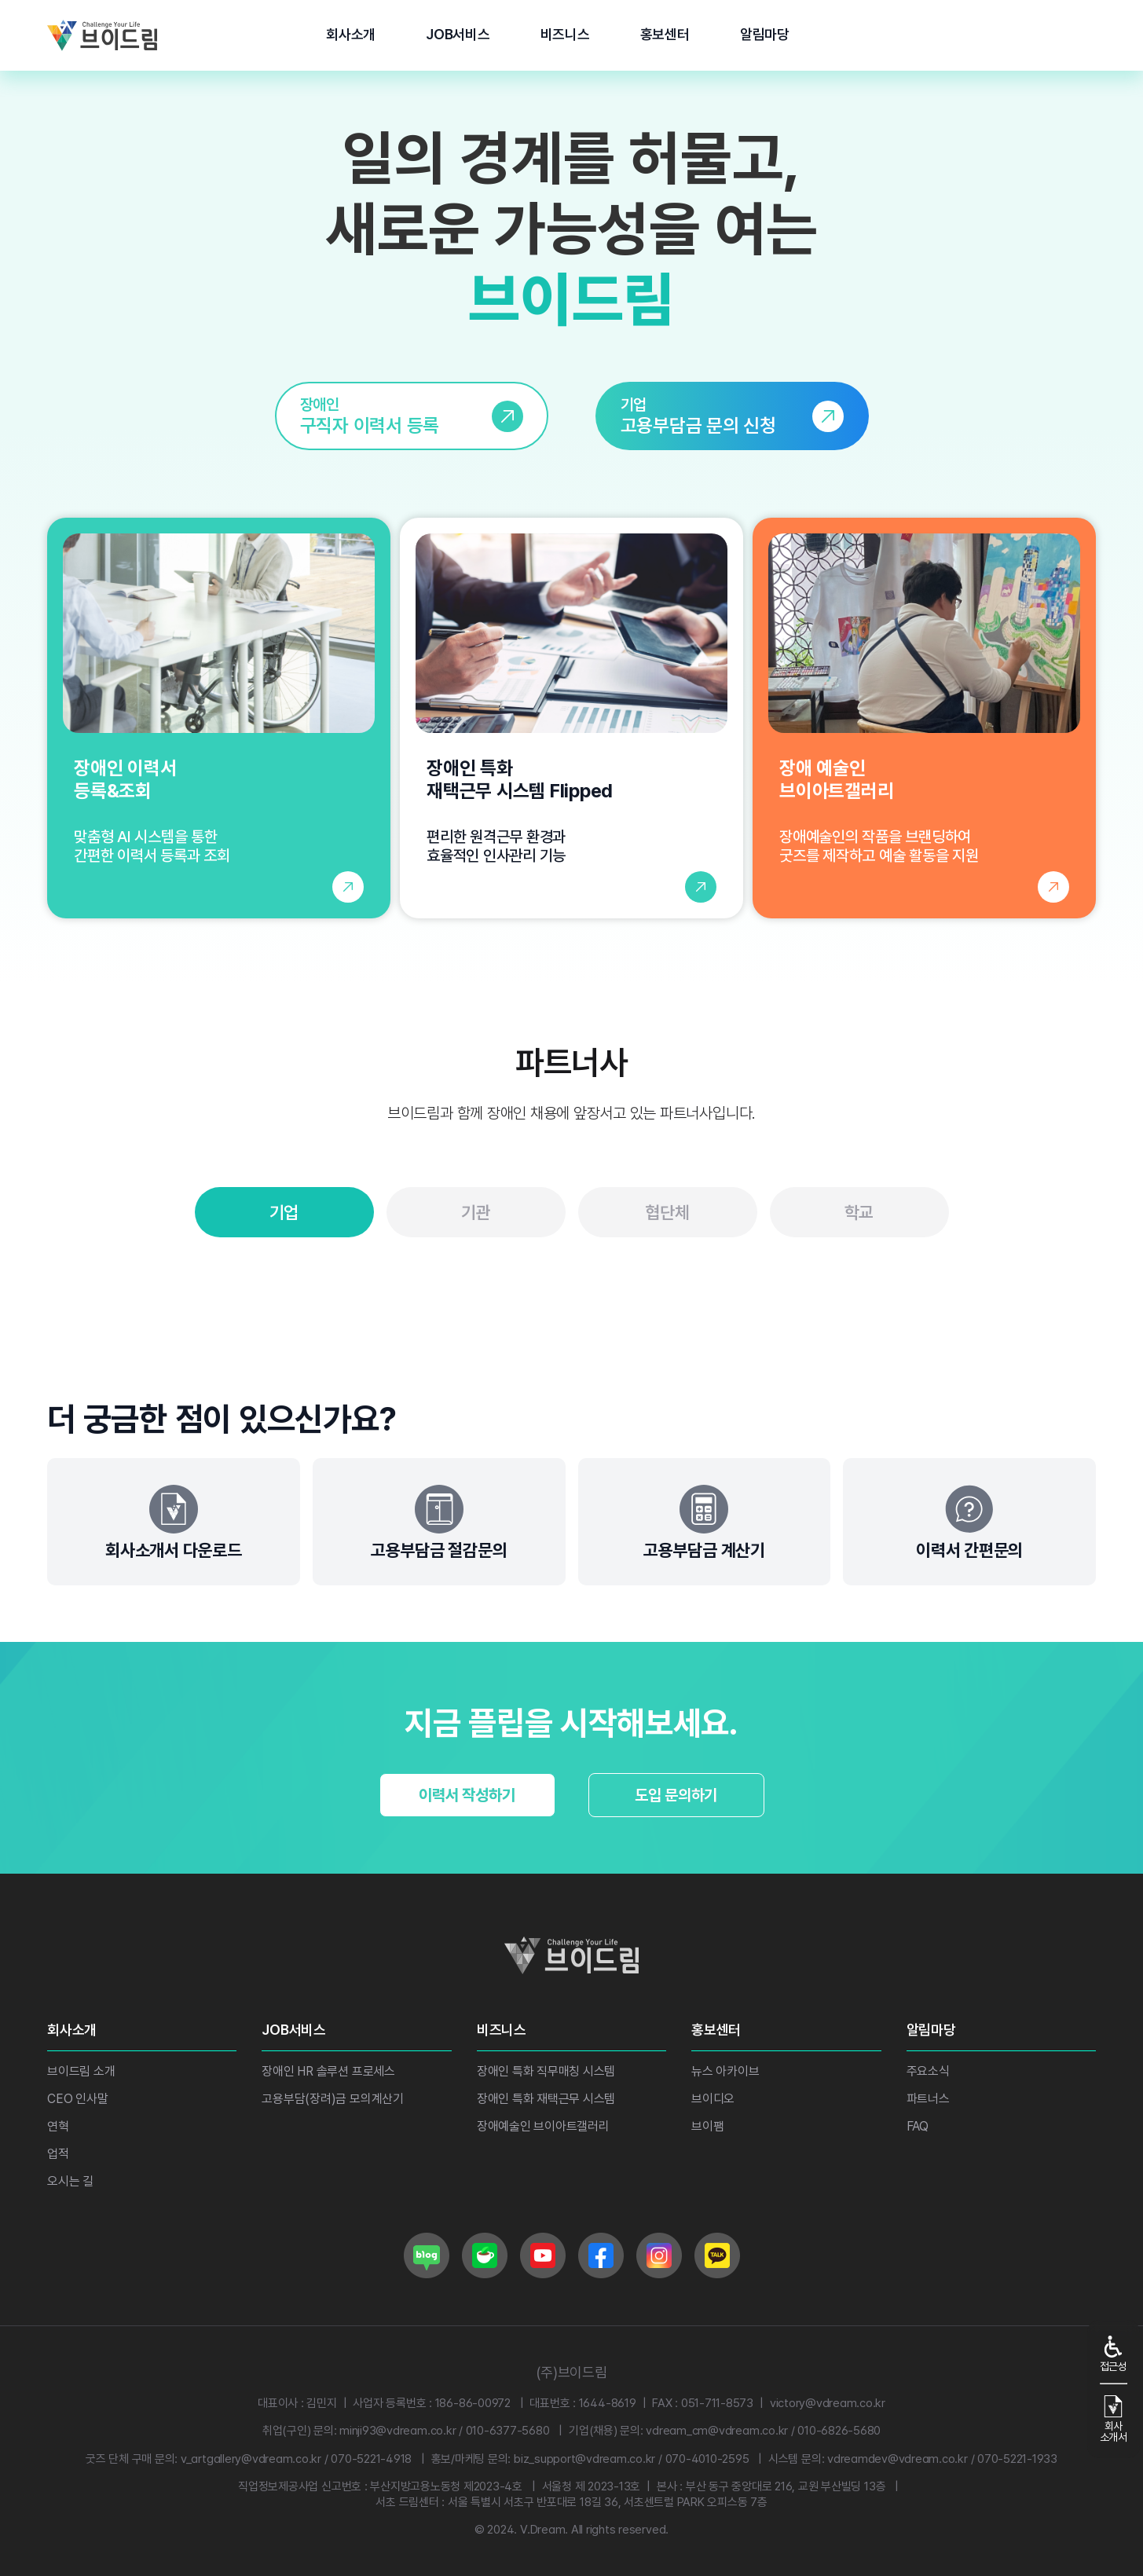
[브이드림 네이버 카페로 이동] (484, 2255)
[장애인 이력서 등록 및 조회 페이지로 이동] (218, 718)
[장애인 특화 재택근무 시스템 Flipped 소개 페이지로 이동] (571, 718)
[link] (411, 416)
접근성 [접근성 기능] (1113, 2354)
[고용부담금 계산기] (704, 1521)
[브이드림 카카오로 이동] (717, 2255)
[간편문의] (969, 1521)
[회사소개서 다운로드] (173, 1521)
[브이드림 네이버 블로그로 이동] (426, 2255)
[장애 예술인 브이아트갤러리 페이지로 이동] (924, 718)
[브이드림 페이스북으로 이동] (601, 2255)
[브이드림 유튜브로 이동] (543, 2255)
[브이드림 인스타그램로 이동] (659, 2255)
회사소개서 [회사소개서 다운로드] (1113, 2418)
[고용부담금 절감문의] (439, 1521)
